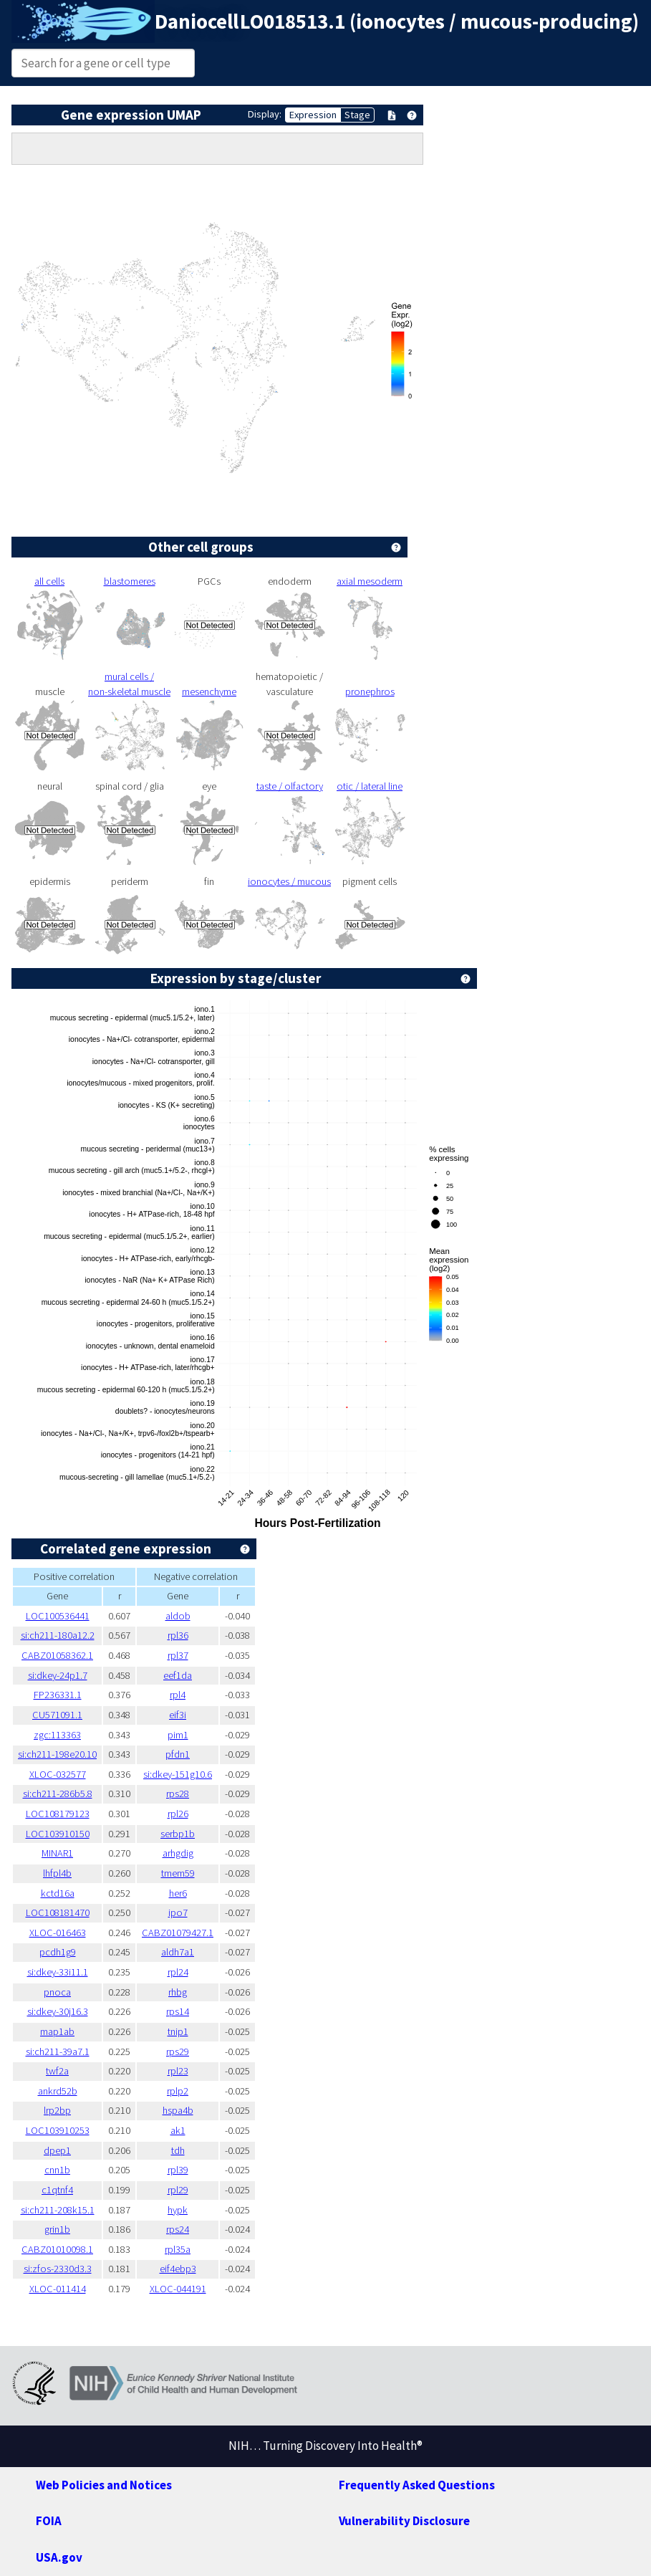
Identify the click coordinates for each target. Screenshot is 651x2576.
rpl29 (178, 2189)
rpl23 (178, 2070)
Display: (264, 113)
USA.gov (59, 2557)
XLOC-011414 (57, 2288)
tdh (178, 2150)
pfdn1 (177, 1754)
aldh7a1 (177, 1951)
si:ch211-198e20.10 (57, 1754)
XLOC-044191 (178, 2288)
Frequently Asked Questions (417, 2485)
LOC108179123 (58, 1813)
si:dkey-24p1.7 (57, 1675)
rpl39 (178, 2169)
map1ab (57, 2031)
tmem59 (178, 1873)
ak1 (177, 2130)
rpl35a (178, 2249)
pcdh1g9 (57, 1951)
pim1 (178, 1734)
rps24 (177, 2229)
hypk (178, 2209)
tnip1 (178, 2031)
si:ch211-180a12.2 (58, 1635)
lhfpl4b (57, 1873)
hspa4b (178, 2110)
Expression (313, 114)
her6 (178, 1893)
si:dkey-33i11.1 (57, 1971)
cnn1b (57, 2169)
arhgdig (178, 1853)
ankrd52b (57, 2090)
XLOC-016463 (57, 1932)
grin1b (57, 2229)
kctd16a (57, 1893)
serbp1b (177, 1833)
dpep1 (57, 2150)
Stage (357, 114)
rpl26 (178, 1813)
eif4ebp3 (178, 2268)
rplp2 (177, 2090)
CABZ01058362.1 (57, 1655)
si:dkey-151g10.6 (177, 1774)
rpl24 (178, 1971)
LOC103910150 (58, 1833)
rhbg (177, 1992)
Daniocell (196, 21)
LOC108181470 (58, 1912)
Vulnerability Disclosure (404, 2521)
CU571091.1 (57, 1714)
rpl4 (177, 1694)
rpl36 (178, 1635)
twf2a (57, 2070)
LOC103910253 (58, 2130)
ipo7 (178, 1912)
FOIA (49, 2521)
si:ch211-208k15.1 (58, 2209)
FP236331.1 (58, 1694)
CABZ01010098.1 (57, 2249)
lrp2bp (57, 2110)
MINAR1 (57, 1853)
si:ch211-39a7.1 (58, 2051)
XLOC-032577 (57, 1774)
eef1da (177, 1675)
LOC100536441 (58, 1615)
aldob (178, 1615)
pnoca (57, 1992)
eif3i (177, 1714)
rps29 (177, 2051)
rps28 (177, 1793)
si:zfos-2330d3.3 (58, 2268)
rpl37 (178, 1655)
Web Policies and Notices (104, 2485)
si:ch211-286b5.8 (57, 1793)
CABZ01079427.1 (177, 1932)
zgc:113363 (57, 1734)
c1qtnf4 (57, 2189)
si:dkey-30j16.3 (57, 2011)
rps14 (177, 2011)
